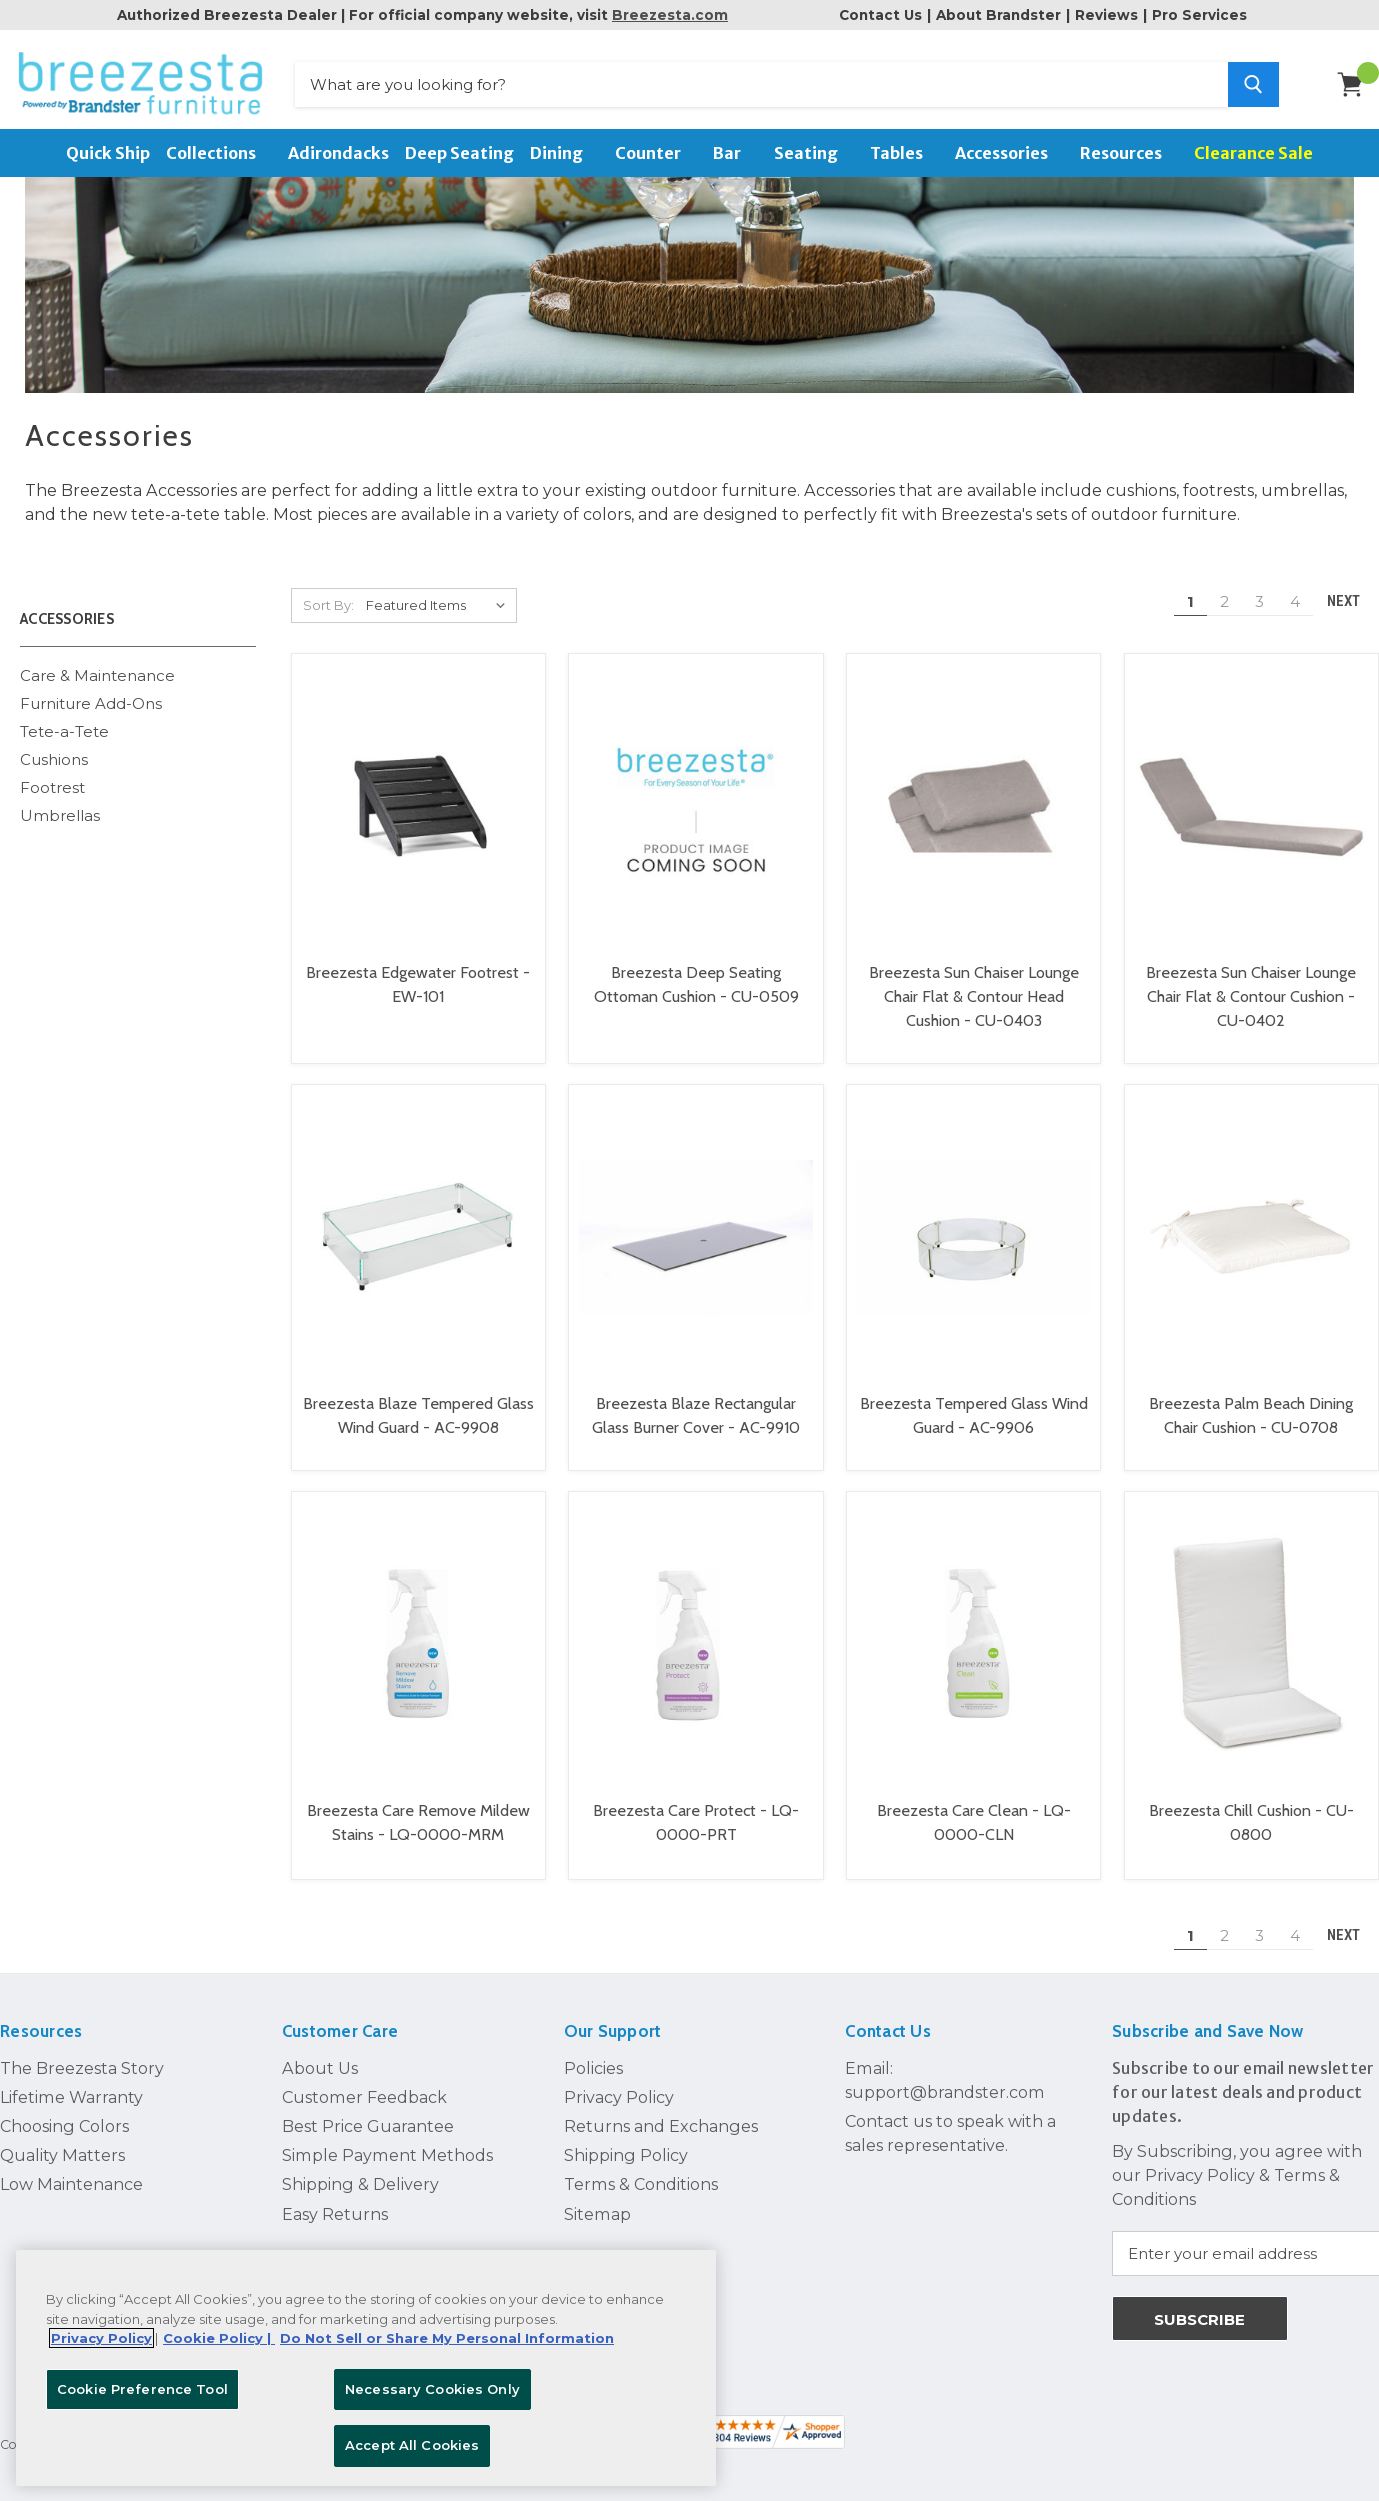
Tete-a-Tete (64, 725)
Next (1352, 595)
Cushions (54, 753)
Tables (904, 153)
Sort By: (328, 599)
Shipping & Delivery (360, 2178)
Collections (219, 153)
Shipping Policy (626, 2149)
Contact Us (880, 15)
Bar (735, 153)
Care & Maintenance (97, 668)
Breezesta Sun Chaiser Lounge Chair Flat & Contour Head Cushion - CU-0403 (974, 990)
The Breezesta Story (82, 2062)
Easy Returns (335, 2208)
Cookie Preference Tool (142, 2389)
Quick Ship (108, 153)
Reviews (1106, 15)
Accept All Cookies (412, 2445)
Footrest (52, 781)
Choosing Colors (64, 2120)
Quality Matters (62, 2149)
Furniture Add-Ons (91, 697)
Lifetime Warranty (71, 2091)
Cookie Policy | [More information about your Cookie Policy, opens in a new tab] (219, 2338)
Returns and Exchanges (661, 2120)
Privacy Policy (619, 2091)
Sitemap (597, 2208)
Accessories (1009, 153)
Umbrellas (60, 809)
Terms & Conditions (641, 2178)
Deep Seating (459, 153)
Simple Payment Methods (387, 2149)
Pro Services (1199, 15)
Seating (814, 153)
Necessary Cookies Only (432, 2389)
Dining (564, 153)
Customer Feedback (364, 2091)
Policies (593, 2062)
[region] (366, 2368)
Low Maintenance (71, 2178)
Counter (656, 153)
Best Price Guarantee (368, 2120)
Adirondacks (338, 153)
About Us (320, 2062)
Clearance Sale (1253, 153)
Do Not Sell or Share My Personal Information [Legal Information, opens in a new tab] (447, 2338)
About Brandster (998, 15)
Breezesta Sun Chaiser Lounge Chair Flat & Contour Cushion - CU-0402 (1251, 990)
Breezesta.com (670, 15)
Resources (1129, 153)
